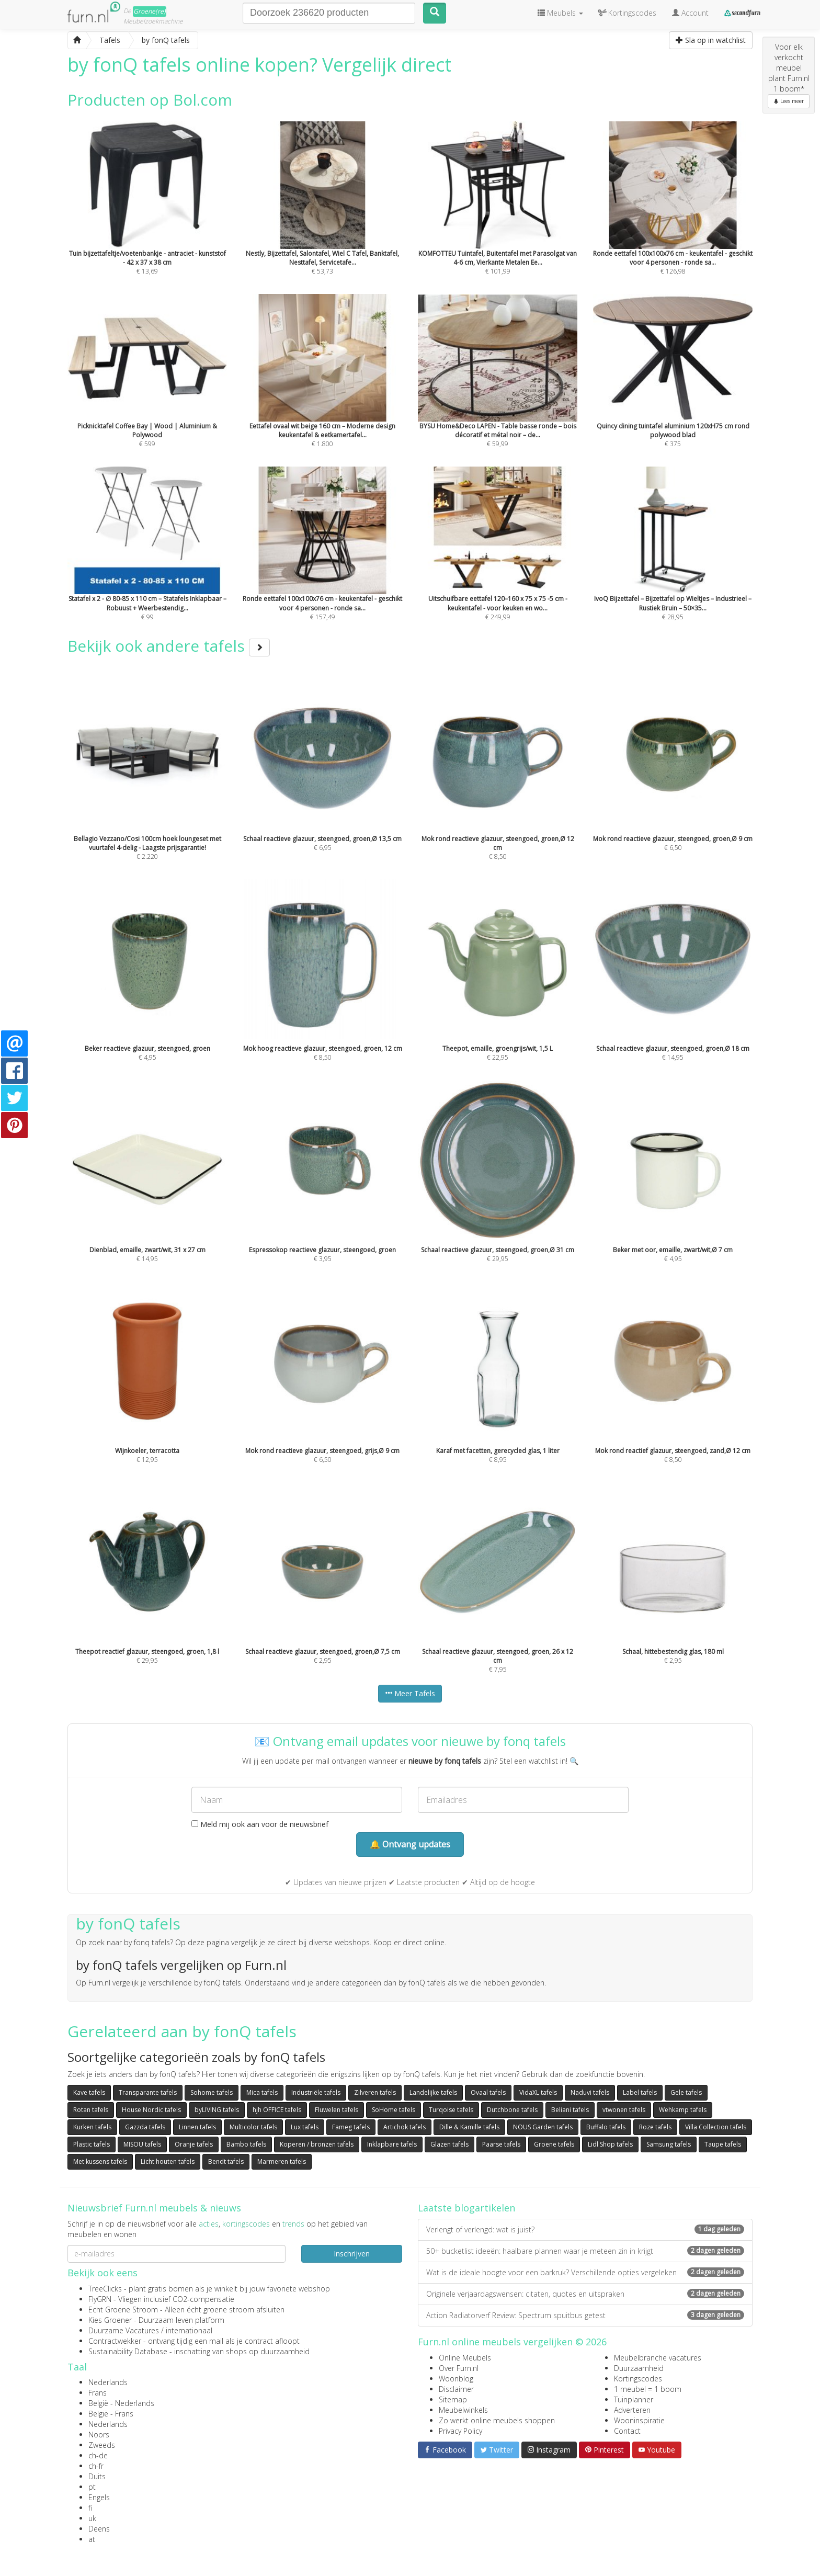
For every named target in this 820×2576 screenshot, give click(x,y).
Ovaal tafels (488, 2092)
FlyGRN (99, 2299)
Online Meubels (465, 2358)
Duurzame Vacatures (123, 2330)
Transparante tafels (148, 2092)
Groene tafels (554, 2144)
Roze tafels (655, 2127)
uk (92, 2518)
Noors (98, 2434)
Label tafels (640, 2092)
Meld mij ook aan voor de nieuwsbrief (259, 1824)
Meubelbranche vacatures (657, 2358)
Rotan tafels (90, 2109)
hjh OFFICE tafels (277, 2109)
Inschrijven (352, 2254)
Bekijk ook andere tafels (168, 645)
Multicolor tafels (253, 2127)
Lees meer (788, 101)
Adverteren (632, 2410)
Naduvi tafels (590, 2092)
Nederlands (108, 2382)
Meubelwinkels (463, 2410)
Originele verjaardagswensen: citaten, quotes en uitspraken (585, 2294)
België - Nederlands (121, 2403)
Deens (99, 2529)
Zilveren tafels (375, 2092)
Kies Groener (110, 2320)
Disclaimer (456, 2389)
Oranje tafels (194, 2144)
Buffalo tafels (605, 2127)
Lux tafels (304, 2127)
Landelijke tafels (433, 2092)
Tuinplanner (633, 2399)
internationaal (189, 2330)
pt (92, 2487)
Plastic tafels (91, 2144)
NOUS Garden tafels (543, 2127)
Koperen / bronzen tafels (317, 2144)
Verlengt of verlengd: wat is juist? (585, 2229)
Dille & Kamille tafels (469, 2127)
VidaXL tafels (538, 2092)
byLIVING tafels (217, 2109)
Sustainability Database (127, 2351)
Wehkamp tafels (683, 2109)
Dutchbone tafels (512, 2109)
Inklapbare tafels (392, 2144)
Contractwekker (114, 2341)
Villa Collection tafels (715, 2127)
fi (90, 2508)
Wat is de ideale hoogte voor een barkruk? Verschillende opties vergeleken (585, 2272)
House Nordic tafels (151, 2109)
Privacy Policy (460, 2431)
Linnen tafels (197, 2127)
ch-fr (96, 2466)
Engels (99, 2497)
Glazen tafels (449, 2144)
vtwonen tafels (623, 2109)
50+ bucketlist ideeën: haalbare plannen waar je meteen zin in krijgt (585, 2251)
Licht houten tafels (168, 2161)
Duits (97, 2476)
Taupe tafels (722, 2144)
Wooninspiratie (639, 2420)
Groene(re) (149, 11)
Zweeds (101, 2445)
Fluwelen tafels (336, 2109)
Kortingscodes (638, 2379)
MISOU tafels (142, 2144)
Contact (627, 2431)
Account (690, 13)
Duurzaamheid (639, 2368)
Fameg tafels (351, 2127)
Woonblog (456, 2379)
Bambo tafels (246, 2144)
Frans (97, 2393)
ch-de (98, 2455)
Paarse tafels (501, 2144)
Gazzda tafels (145, 2127)
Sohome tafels (211, 2092)
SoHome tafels (393, 2109)
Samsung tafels (668, 2144)
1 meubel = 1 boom (647, 2389)
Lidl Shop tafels (610, 2144)
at (91, 2539)
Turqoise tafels (451, 2109)
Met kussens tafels (100, 2161)
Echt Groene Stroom (123, 2309)
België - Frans (110, 2414)
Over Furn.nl (459, 2368)
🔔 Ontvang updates (410, 1844)
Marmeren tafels (281, 2161)
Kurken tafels (92, 2127)
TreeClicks (105, 2289)
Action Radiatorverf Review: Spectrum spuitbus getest (585, 2315)
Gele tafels (686, 2092)
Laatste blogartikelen (466, 2207)
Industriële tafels (315, 2092)
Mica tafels (262, 2092)
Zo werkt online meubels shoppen (497, 2420)
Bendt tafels (226, 2161)
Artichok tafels (404, 2127)
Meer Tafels (410, 1693)
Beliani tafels (570, 2109)
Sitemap (453, 2399)
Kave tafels (89, 2092)
